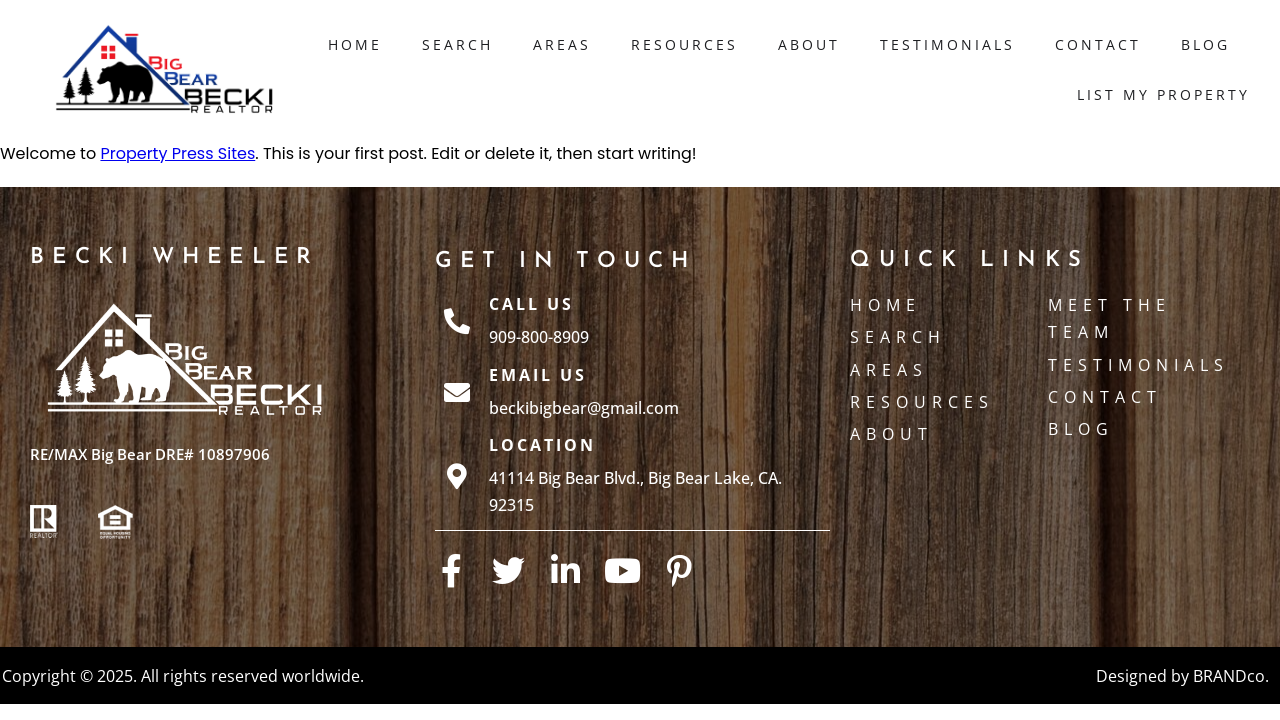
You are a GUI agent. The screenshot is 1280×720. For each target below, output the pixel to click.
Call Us (531, 304)
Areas (562, 44)
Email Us (538, 375)
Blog (1205, 44)
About (809, 44)
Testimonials (947, 44)
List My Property (1163, 94)
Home (355, 44)
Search (457, 44)
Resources (684, 44)
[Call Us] (457, 321)
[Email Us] (457, 392)
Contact (1098, 44)
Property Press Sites (177, 153)
